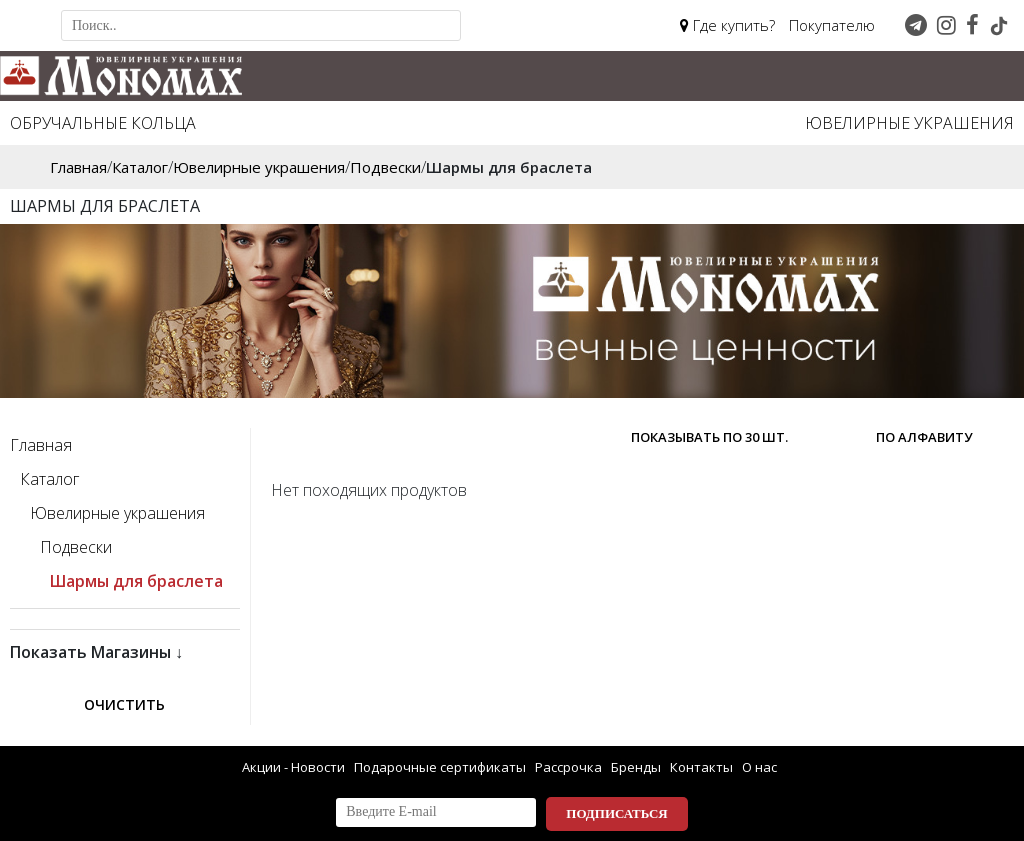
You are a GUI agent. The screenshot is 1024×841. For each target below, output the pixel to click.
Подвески (76, 547)
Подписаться (616, 813)
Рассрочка (568, 767)
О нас (759, 767)
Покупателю (832, 25)
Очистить (124, 704)
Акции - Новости (293, 767)
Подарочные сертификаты (440, 767)
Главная (41, 445)
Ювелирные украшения (909, 123)
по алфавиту (924, 437)
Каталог (49, 479)
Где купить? (727, 25)
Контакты (701, 767)
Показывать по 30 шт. (709, 437)
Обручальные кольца (103, 123)
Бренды (636, 767)
